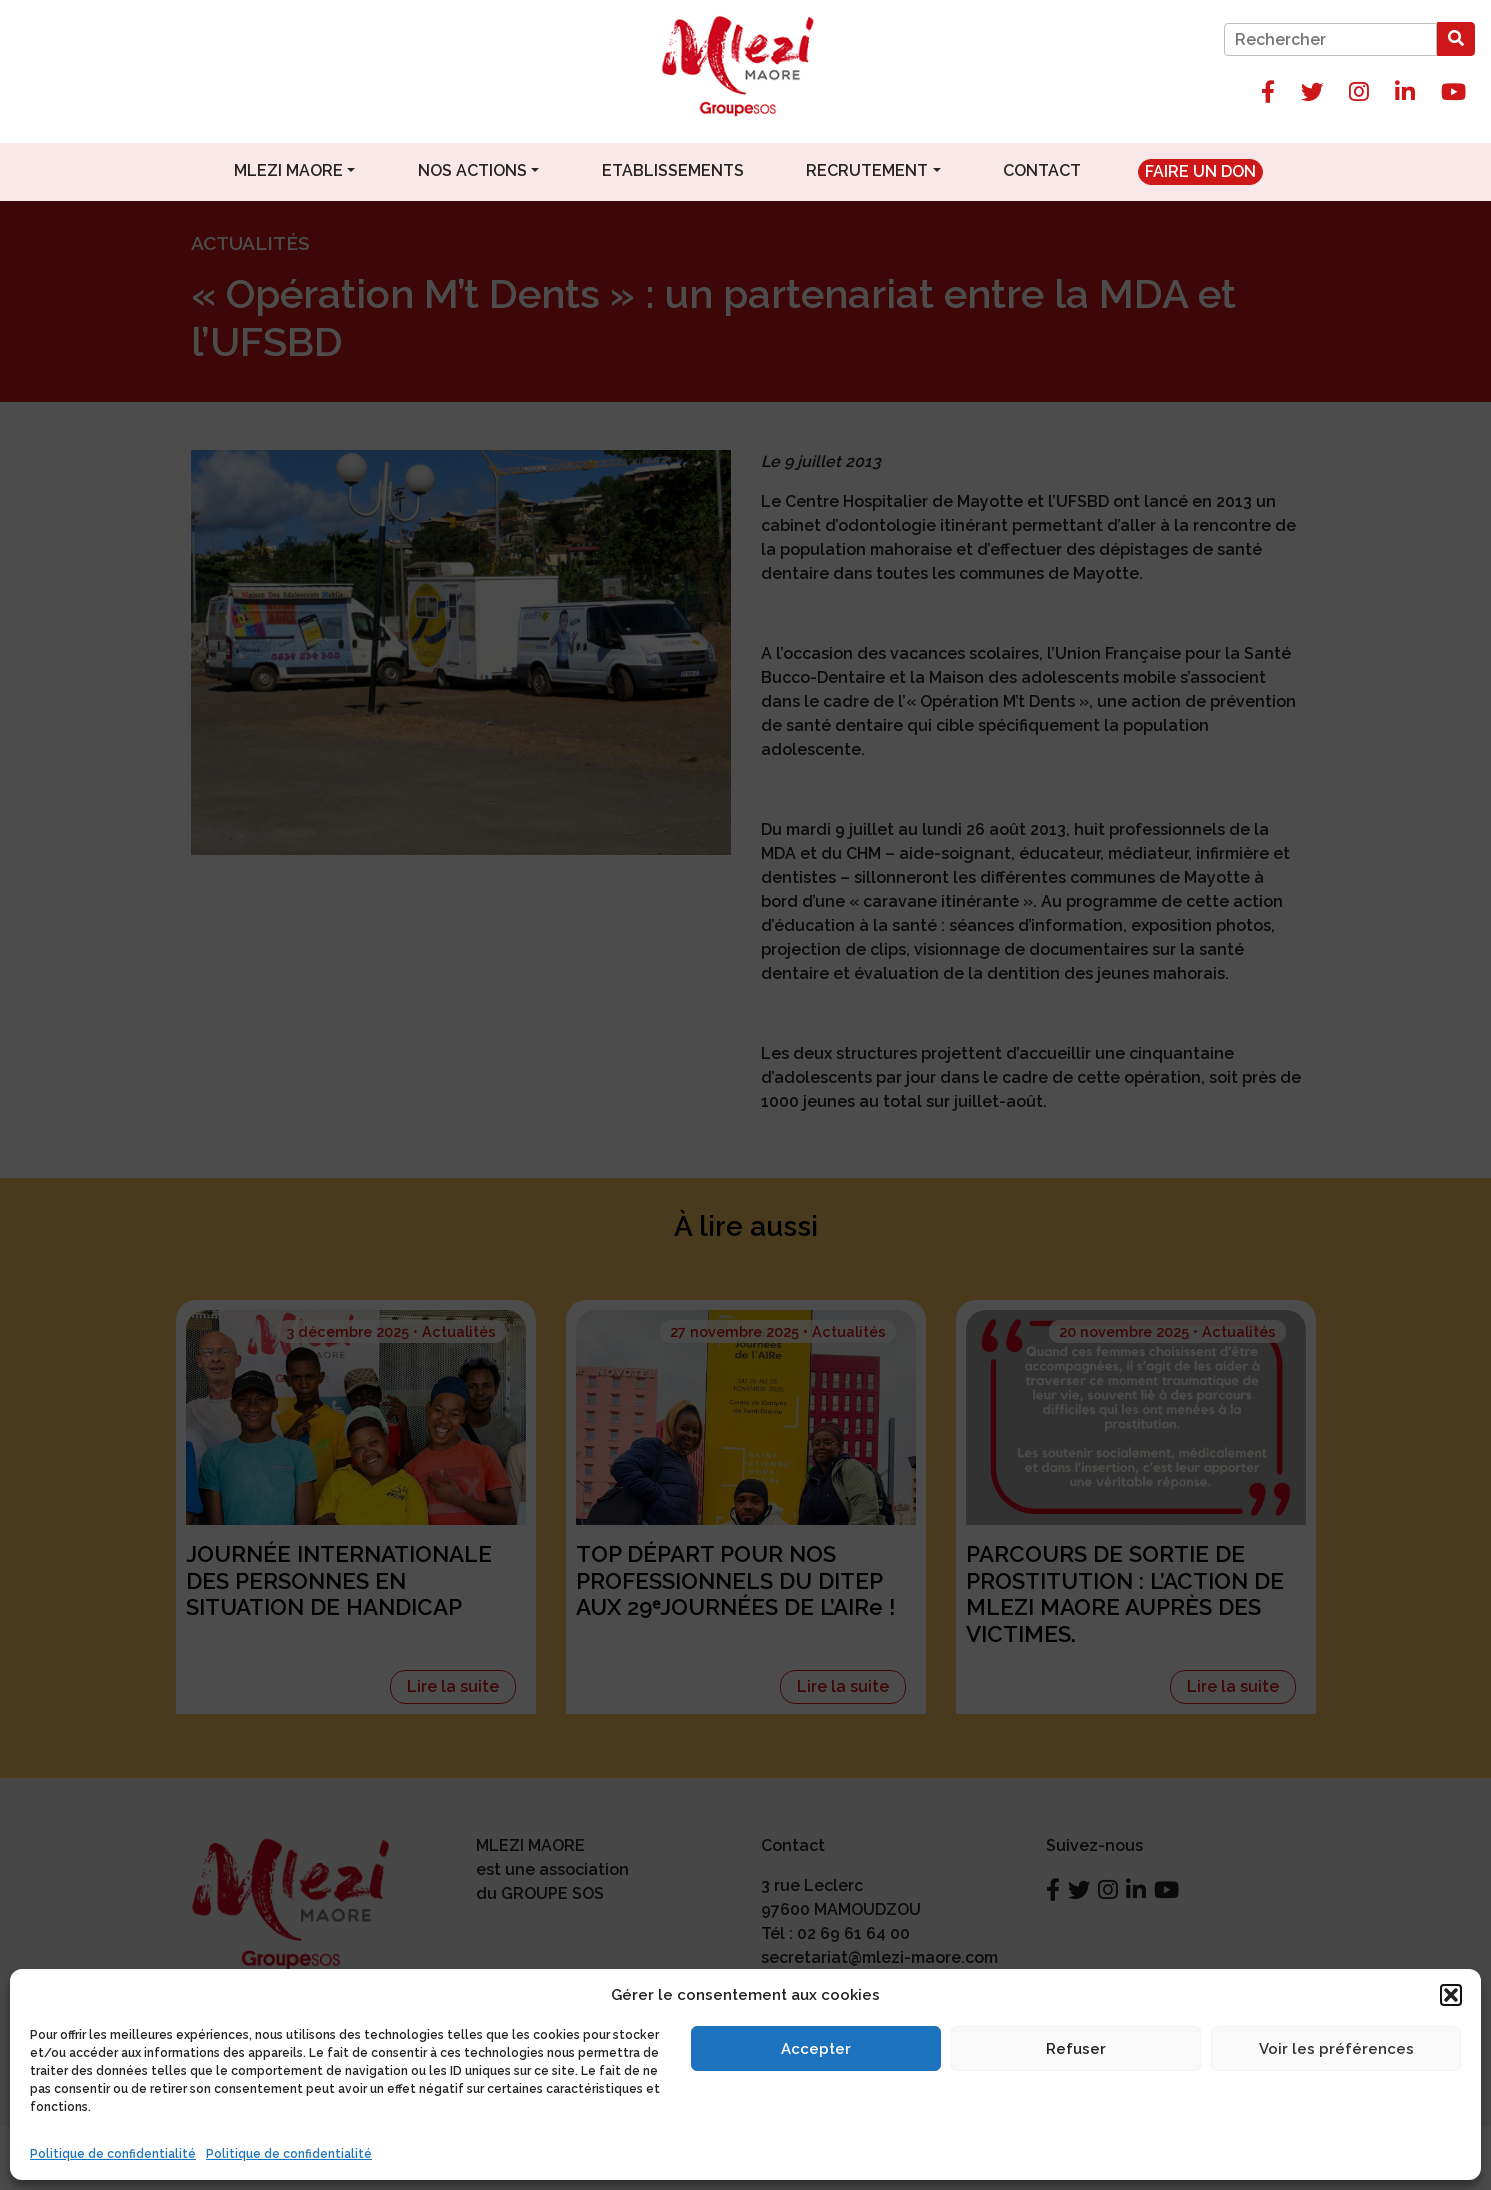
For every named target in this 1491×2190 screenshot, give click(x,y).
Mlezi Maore (288, 170)
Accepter (816, 2049)
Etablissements (673, 170)
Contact (1042, 170)
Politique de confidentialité (113, 2154)
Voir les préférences (1336, 2049)
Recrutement (867, 170)
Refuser (1076, 2049)
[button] (1451, 1995)
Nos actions (472, 170)
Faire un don (1200, 171)
